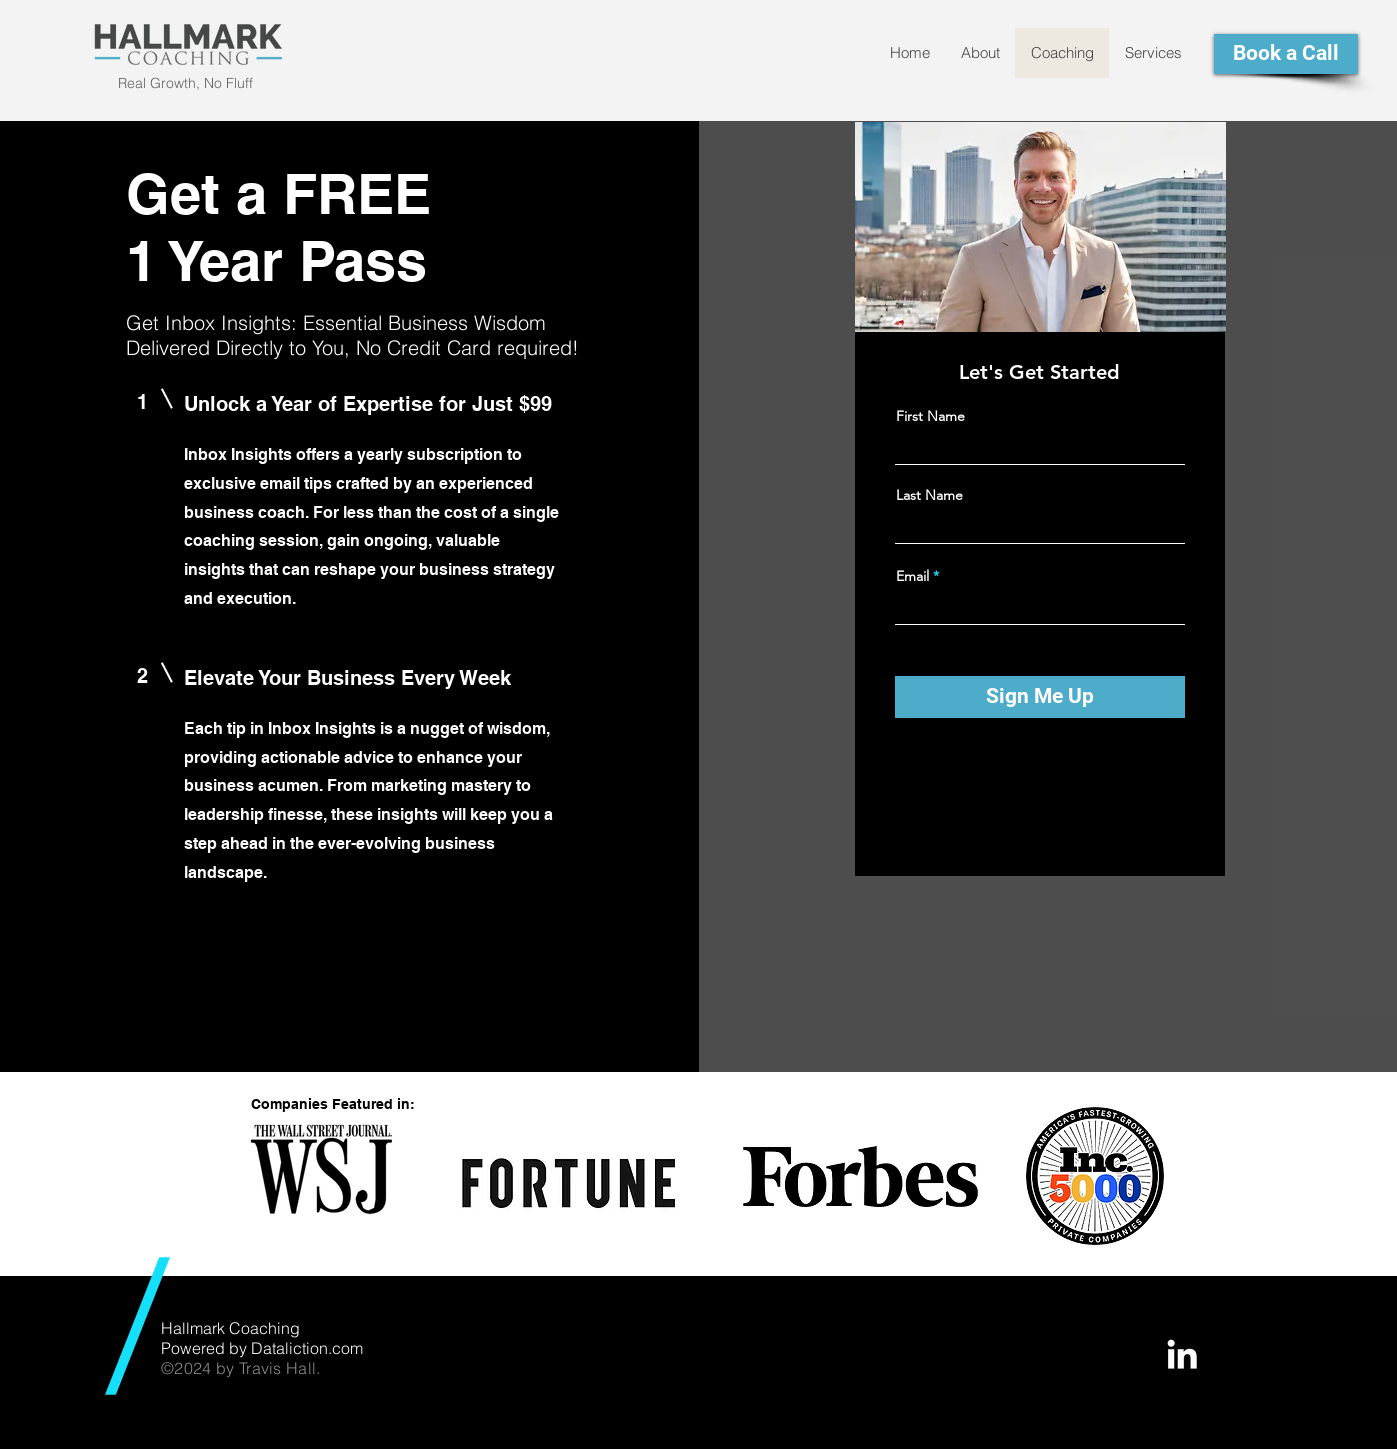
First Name (930, 416)
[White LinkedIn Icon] (1182, 1354)
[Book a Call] (1286, 54)
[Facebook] (994, 784)
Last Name (929, 495)
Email (912, 576)
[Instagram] (1054, 784)
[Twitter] (1024, 784)
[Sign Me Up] (1040, 697)
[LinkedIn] (1084, 784)
